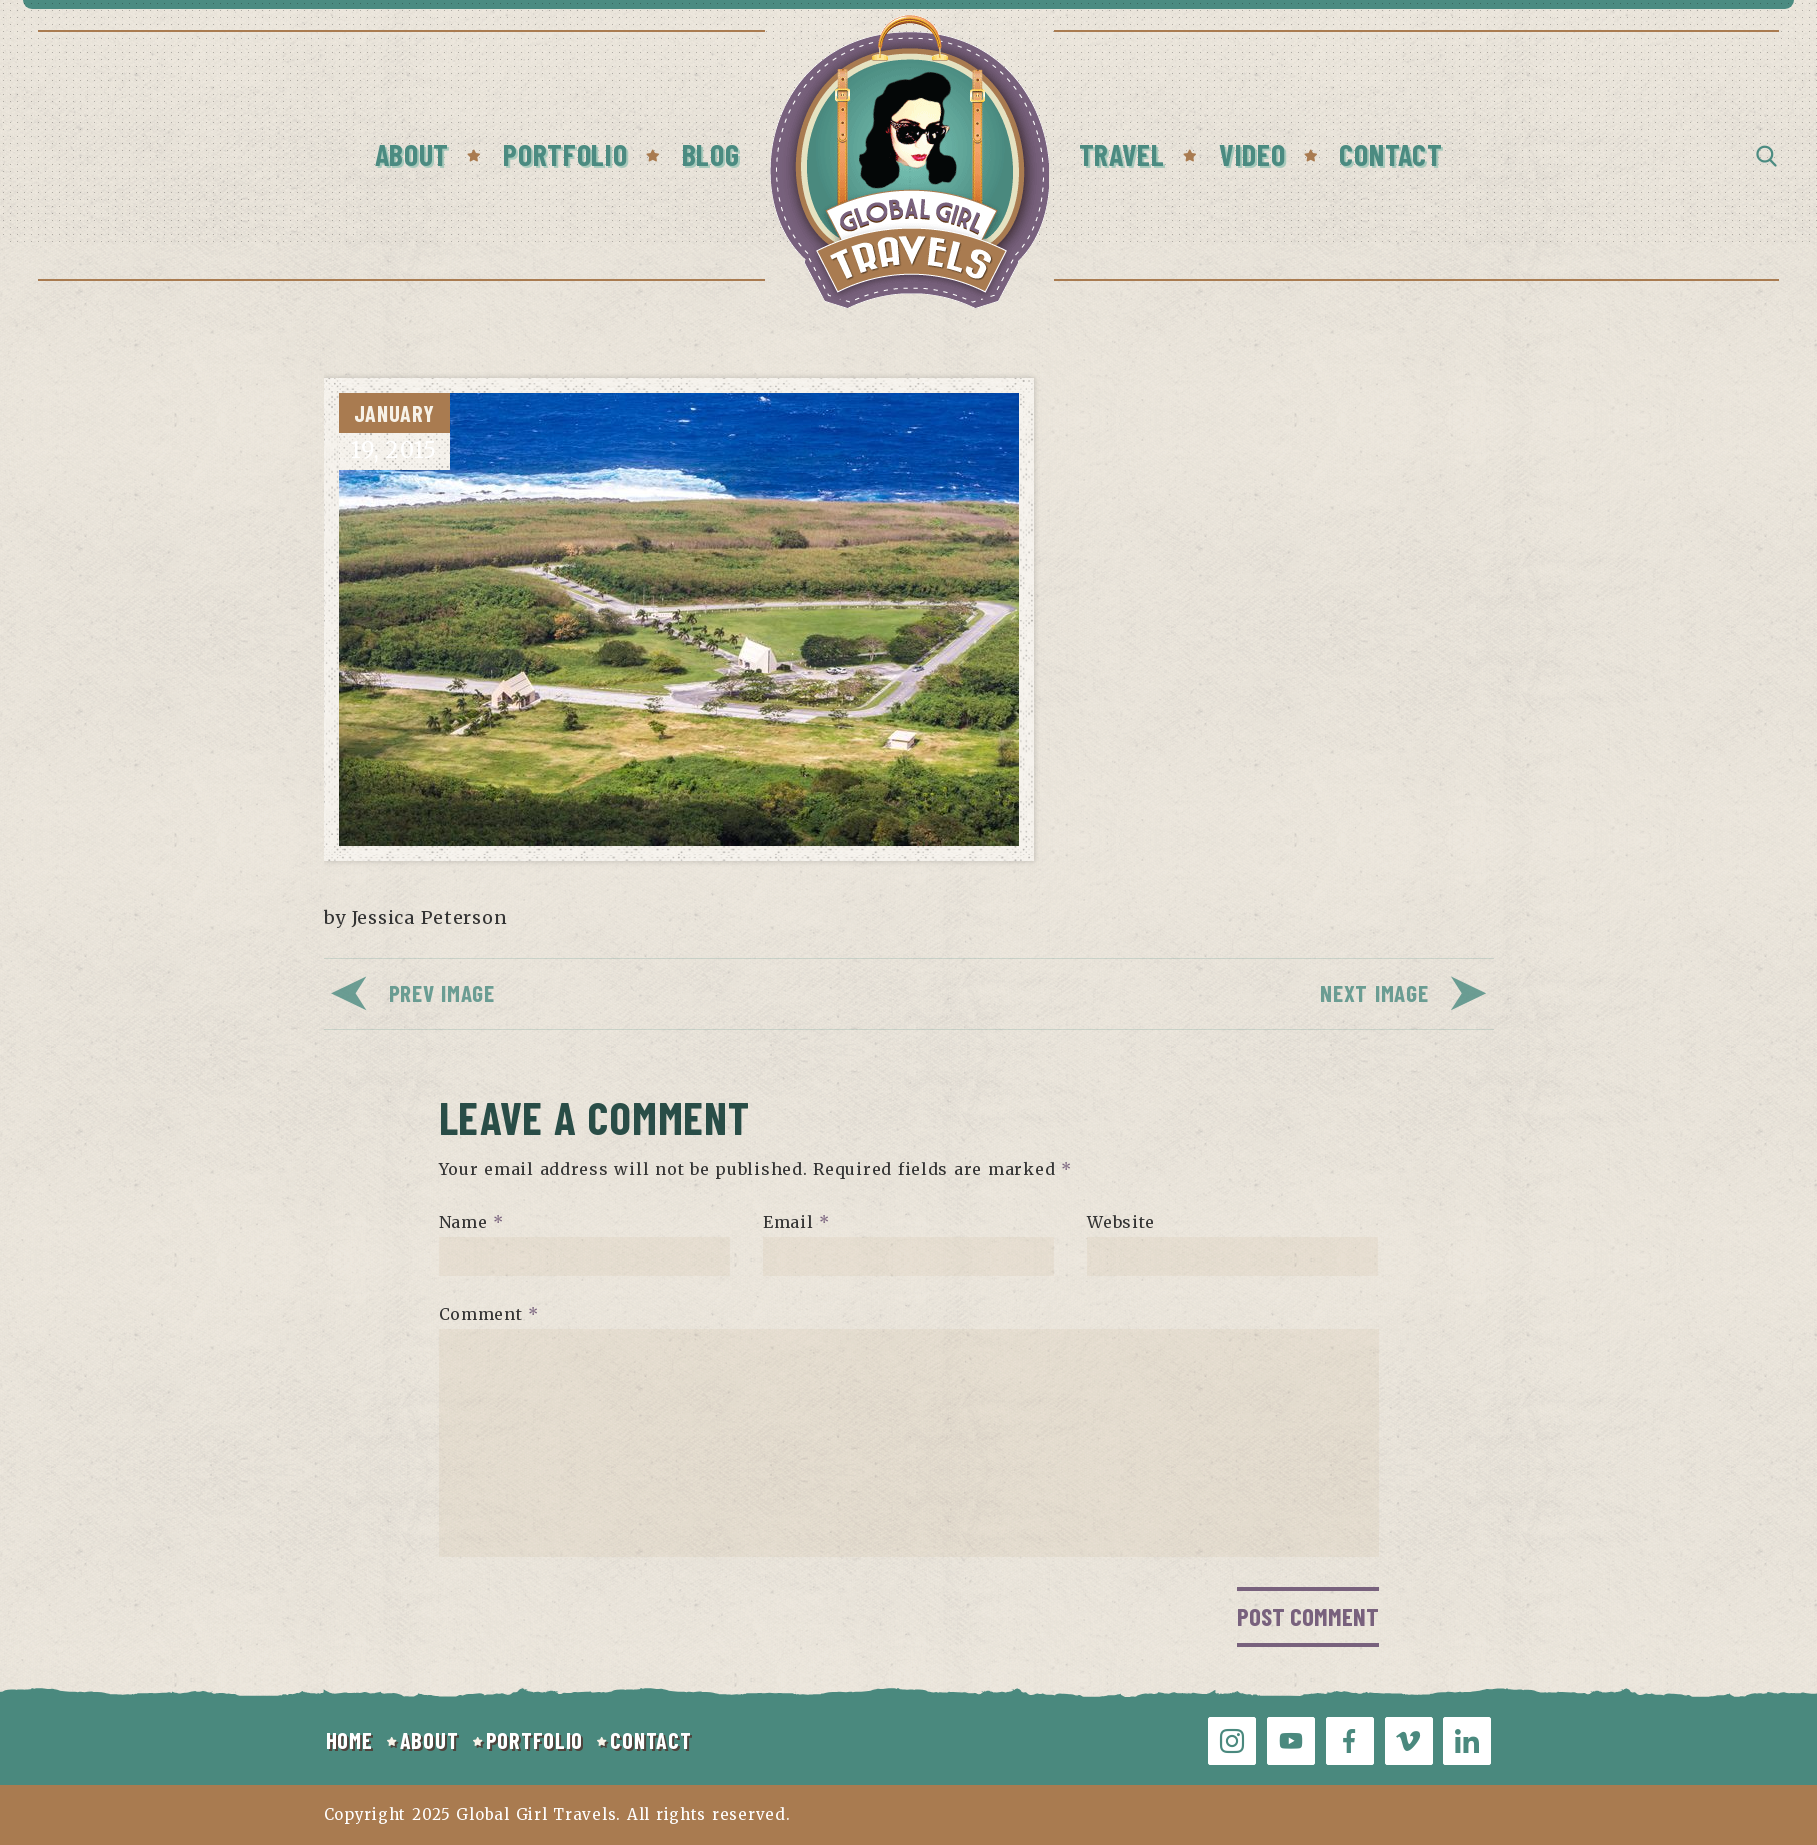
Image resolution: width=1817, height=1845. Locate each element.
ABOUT (429, 1740)
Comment (489, 1314)
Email (796, 1222)
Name (471, 1222)
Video (1252, 154)
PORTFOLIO (534, 1740)
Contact (1390, 154)
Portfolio (565, 154)
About (412, 154)
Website (1121, 1222)
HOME (349, 1740)
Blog (711, 154)
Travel (1122, 154)
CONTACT (650, 1740)
